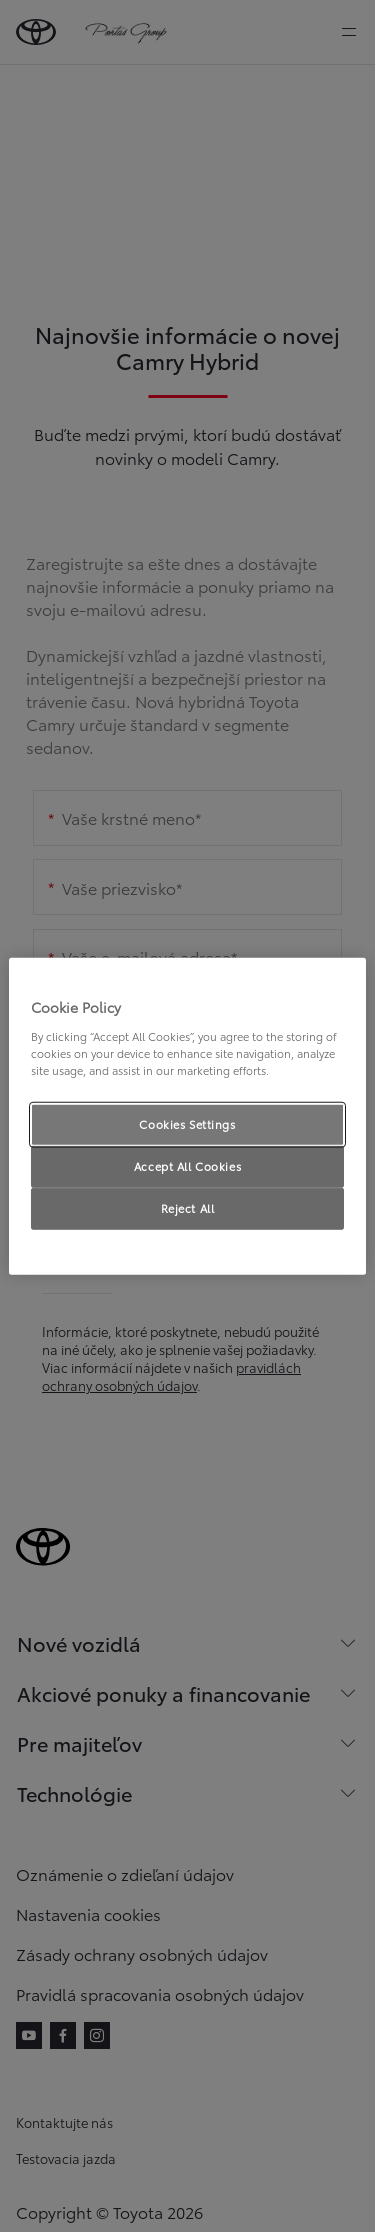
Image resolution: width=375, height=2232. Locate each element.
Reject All (188, 1207)
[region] (187, 1116)
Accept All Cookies (187, 1165)
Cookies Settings (187, 1124)
